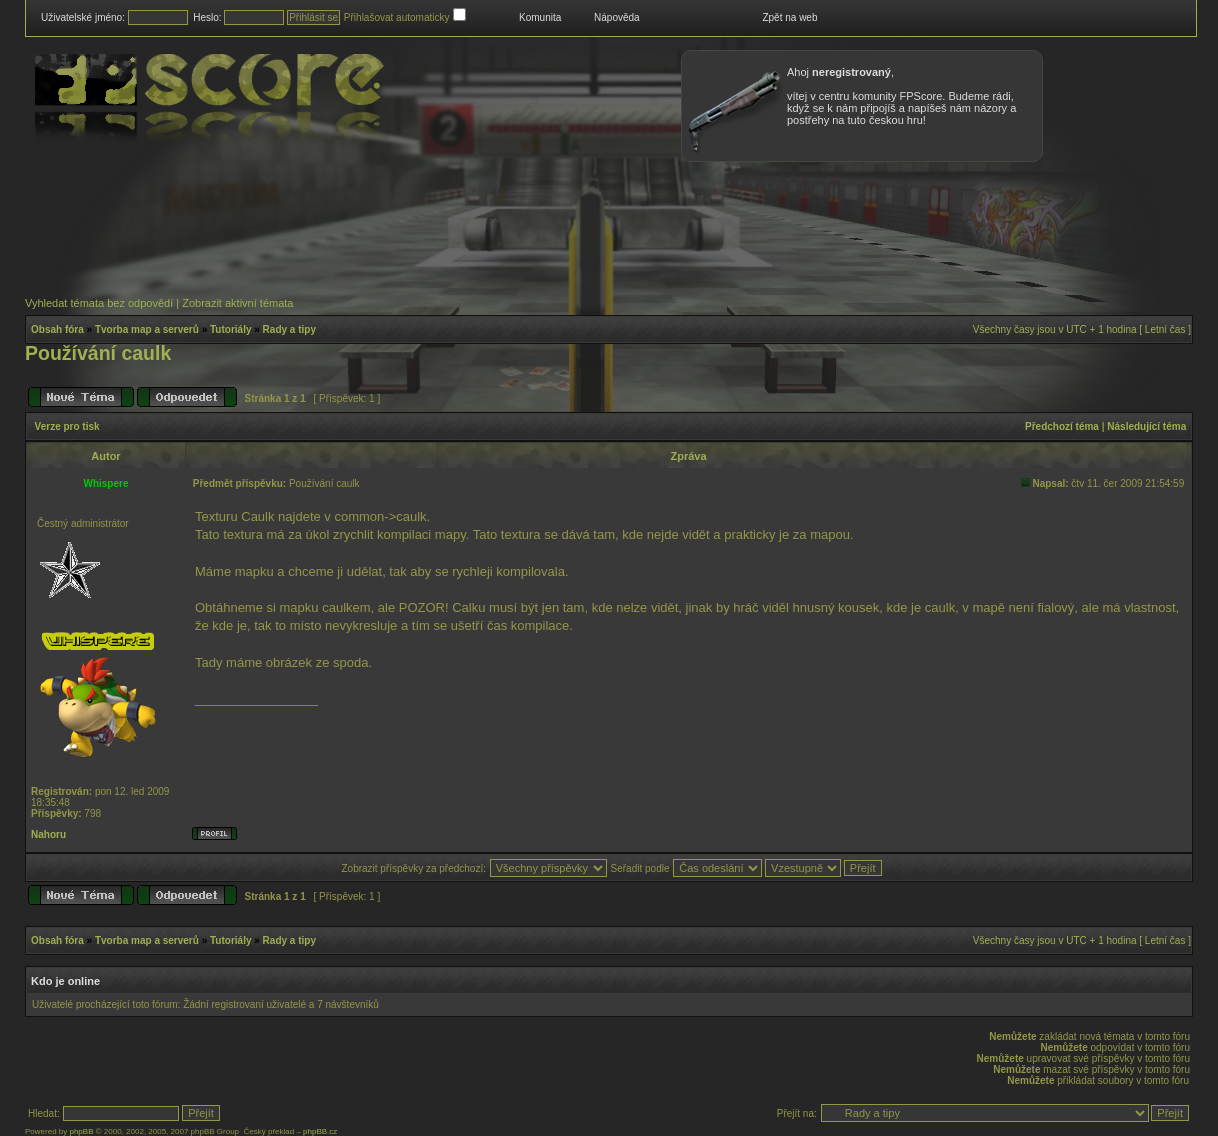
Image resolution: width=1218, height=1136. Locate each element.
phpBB (81, 1131)
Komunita (540, 17)
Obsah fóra (57, 329)
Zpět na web (789, 17)
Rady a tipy (289, 329)
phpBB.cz (320, 1131)
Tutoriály (230, 329)
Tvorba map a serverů (147, 329)
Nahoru (48, 834)
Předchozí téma (1062, 426)
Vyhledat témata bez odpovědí (99, 303)
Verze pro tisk (67, 426)
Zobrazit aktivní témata (237, 303)
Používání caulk (98, 353)
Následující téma (1146, 426)
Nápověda (617, 17)
